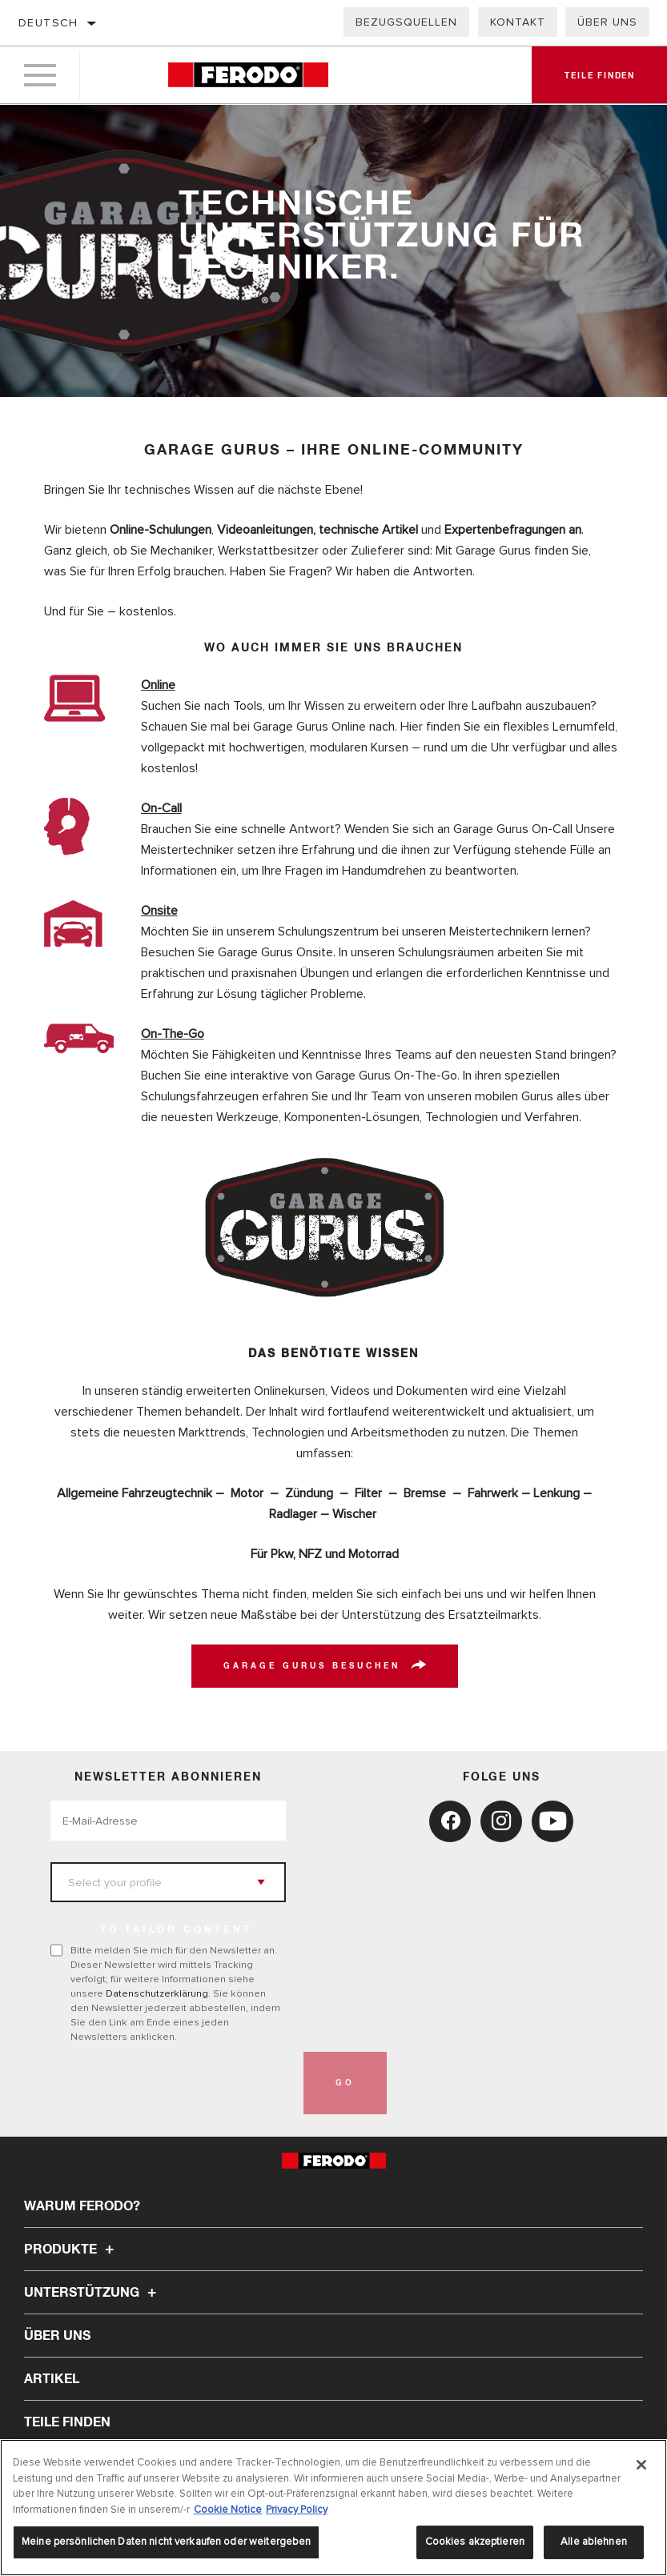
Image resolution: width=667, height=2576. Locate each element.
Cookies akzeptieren (474, 2541)
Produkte (71, 2249)
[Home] (248, 75)
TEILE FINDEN (67, 2422)
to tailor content (176, 1930)
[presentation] (172, 2083)
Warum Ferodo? (82, 2206)
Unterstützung (92, 2292)
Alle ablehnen (594, 2541)
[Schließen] (641, 2464)
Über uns (607, 22)
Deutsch (48, 23)
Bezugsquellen (406, 22)
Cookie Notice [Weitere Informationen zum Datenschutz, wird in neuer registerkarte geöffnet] (228, 2509)
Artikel (51, 2379)
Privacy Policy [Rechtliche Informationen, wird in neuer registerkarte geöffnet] (296, 2509)
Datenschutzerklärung (157, 1993)
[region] (333, 2507)
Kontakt (517, 22)
